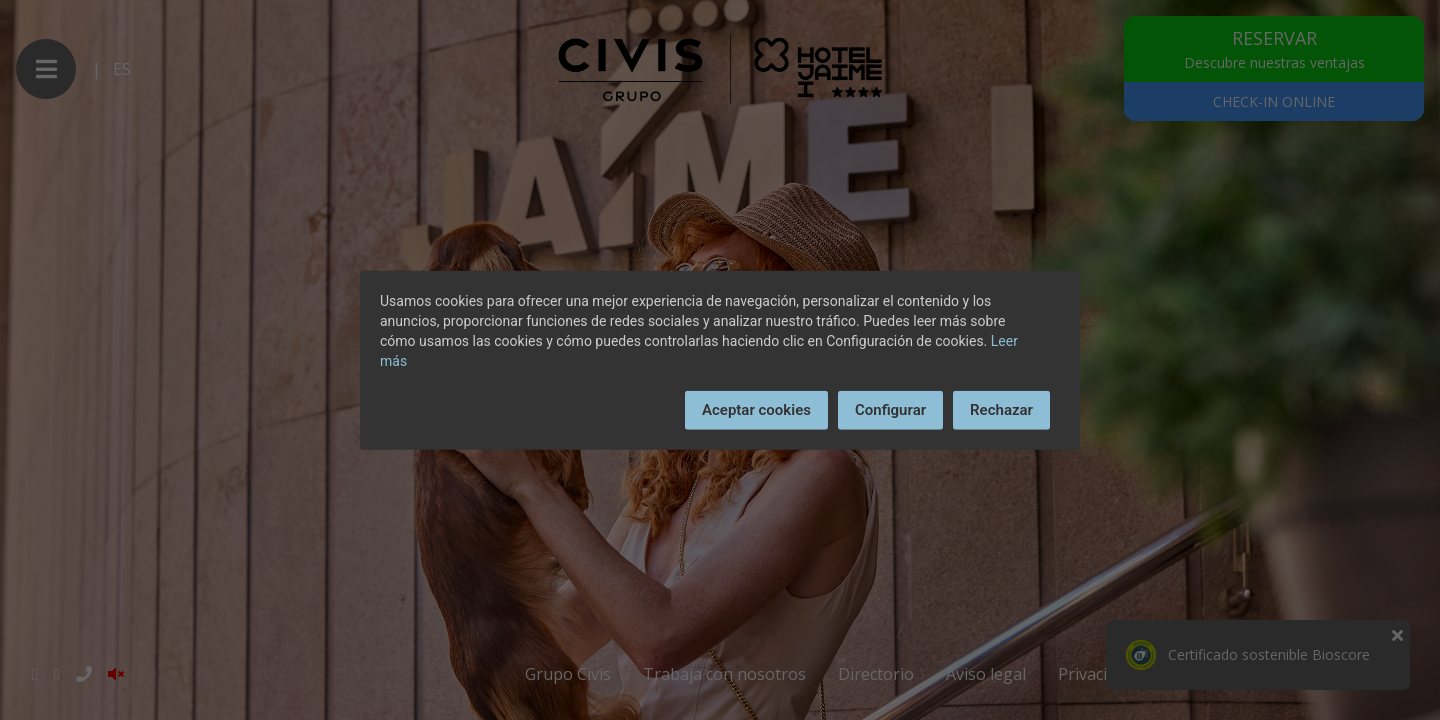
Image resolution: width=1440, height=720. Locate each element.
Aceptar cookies (756, 410)
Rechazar (1001, 410)
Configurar (890, 410)
